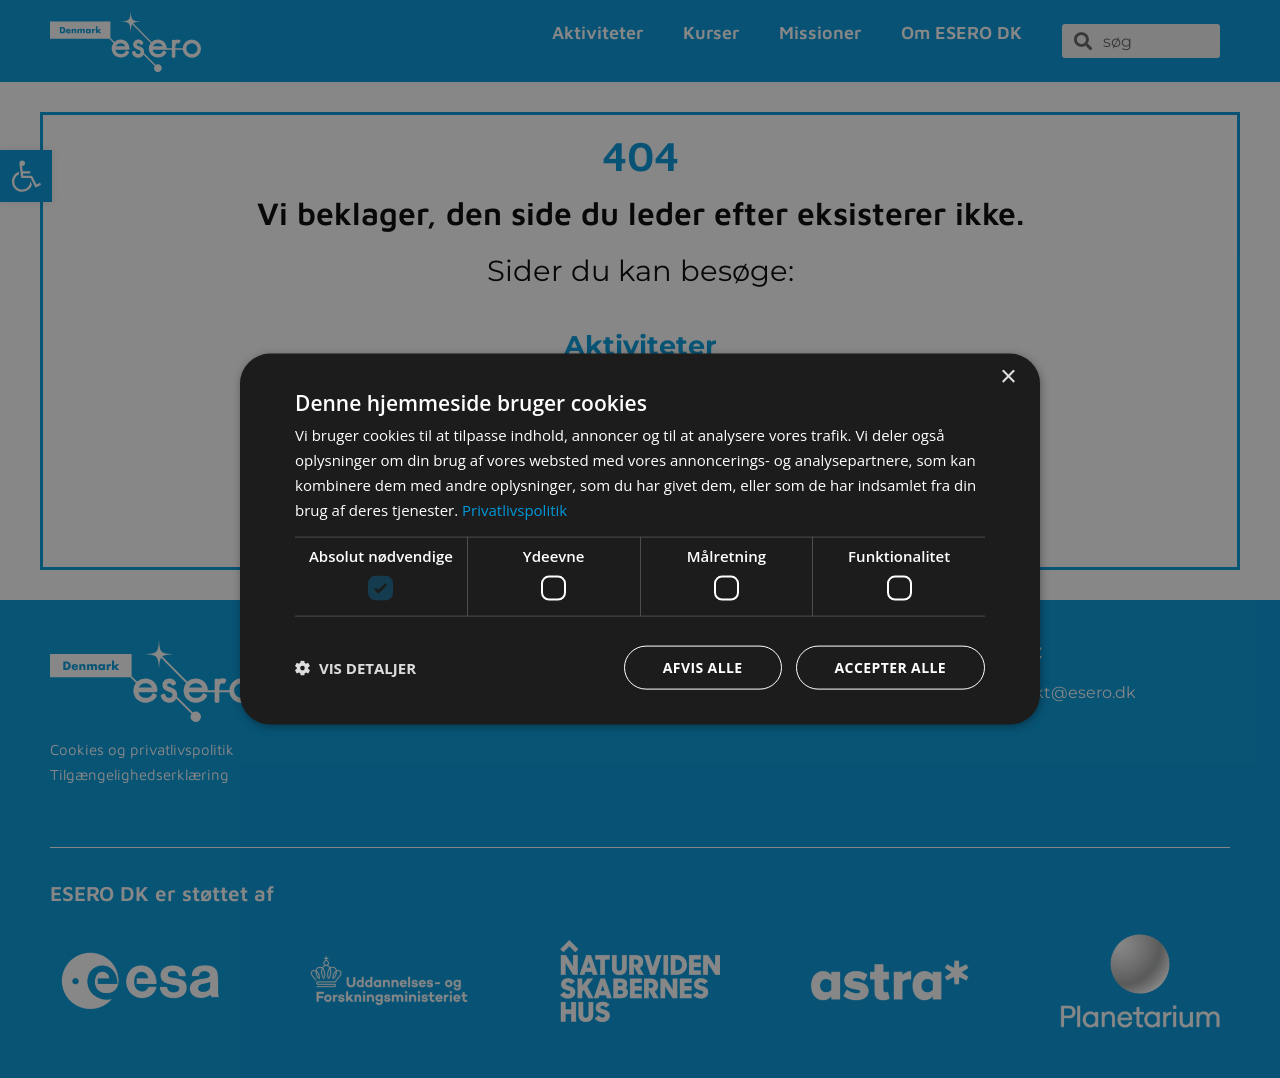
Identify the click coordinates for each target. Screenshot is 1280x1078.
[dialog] (640, 539)
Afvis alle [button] (703, 666)
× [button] (1007, 377)
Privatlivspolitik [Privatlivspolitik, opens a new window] (514, 509)
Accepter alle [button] (890, 666)
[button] (355, 667)
